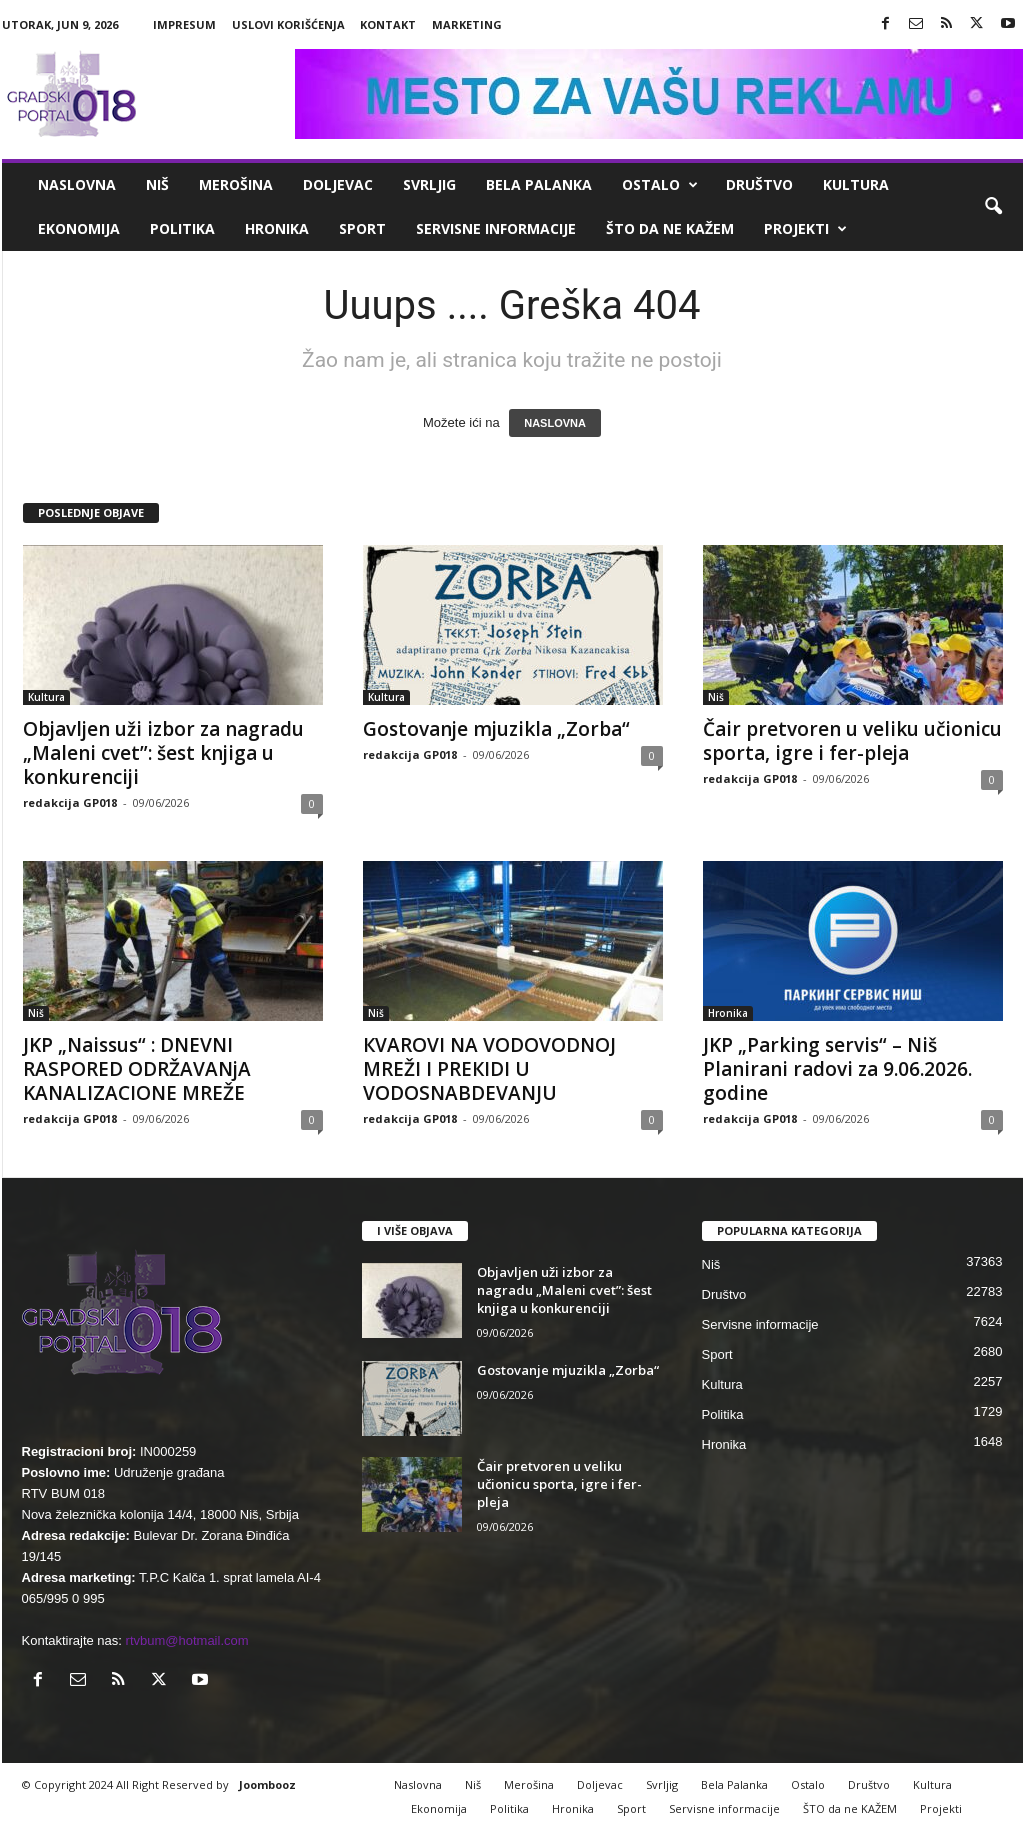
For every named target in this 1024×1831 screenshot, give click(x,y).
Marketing (467, 24)
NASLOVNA (555, 423)
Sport (362, 228)
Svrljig (429, 184)
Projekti (805, 229)
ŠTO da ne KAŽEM (670, 228)
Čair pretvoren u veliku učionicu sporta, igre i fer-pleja (852, 741)
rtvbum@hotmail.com (187, 1640)
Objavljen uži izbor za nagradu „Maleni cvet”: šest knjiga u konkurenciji (163, 753)
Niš (157, 184)
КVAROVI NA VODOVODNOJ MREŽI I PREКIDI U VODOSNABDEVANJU (489, 1069)
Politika (182, 228)
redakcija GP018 (70, 802)
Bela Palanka (539, 184)
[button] (993, 207)
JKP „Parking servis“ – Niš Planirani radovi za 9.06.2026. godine (837, 1069)
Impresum (184, 24)
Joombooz (267, 1784)
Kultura (856, 184)
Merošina (236, 184)
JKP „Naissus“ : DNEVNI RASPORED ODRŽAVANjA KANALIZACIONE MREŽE (137, 1069)
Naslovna (77, 184)
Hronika (277, 228)
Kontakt (388, 24)
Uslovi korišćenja (288, 24)
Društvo (759, 184)
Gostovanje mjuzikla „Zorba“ (496, 729)
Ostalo (660, 185)
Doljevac (338, 184)
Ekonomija (79, 228)
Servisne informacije (496, 228)
